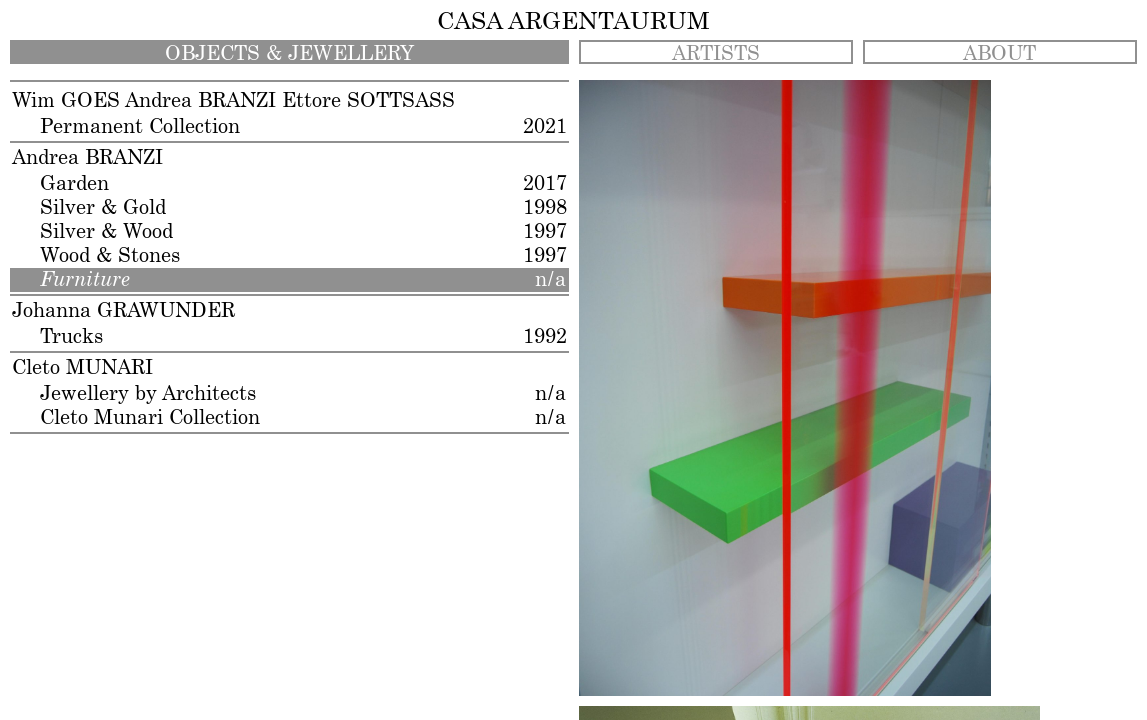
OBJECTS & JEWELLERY (289, 54)
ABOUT (999, 54)
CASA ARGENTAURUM (573, 22)
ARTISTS (716, 54)
